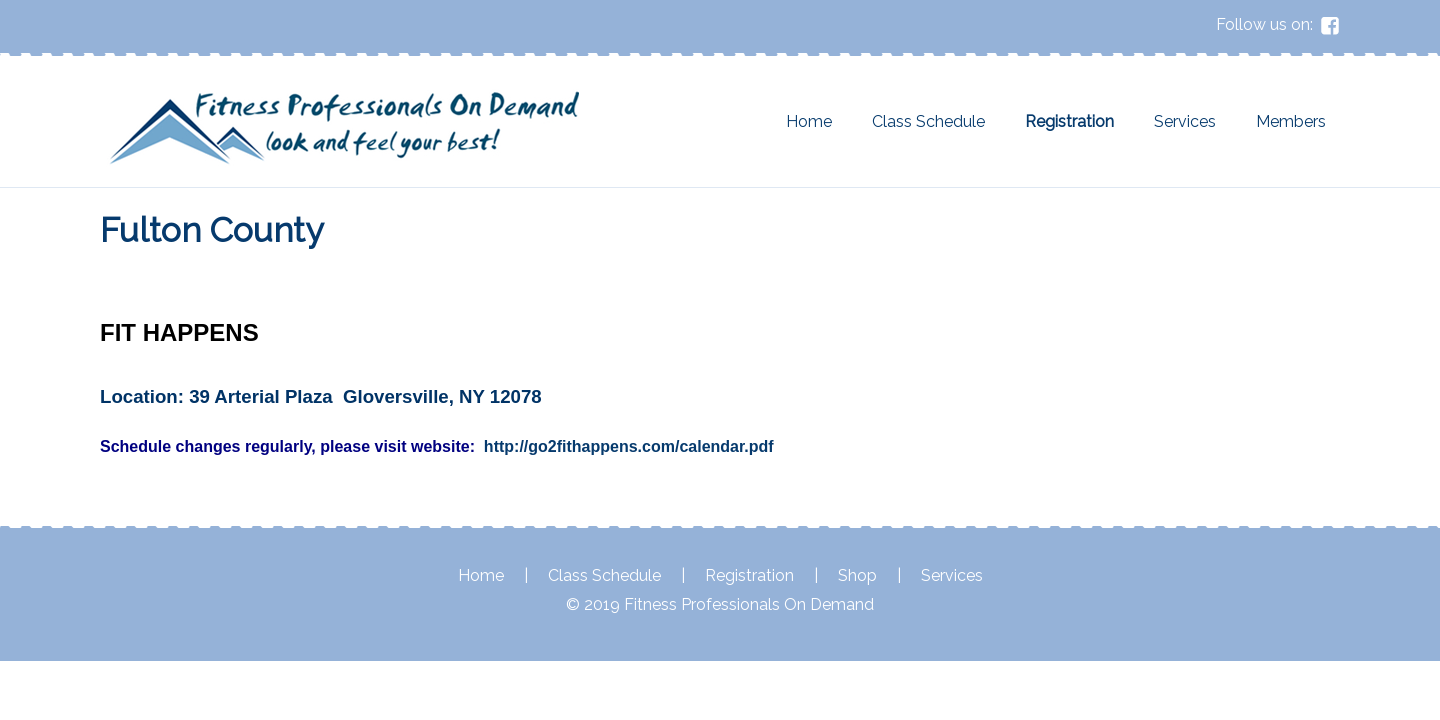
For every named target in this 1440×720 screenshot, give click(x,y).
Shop (857, 575)
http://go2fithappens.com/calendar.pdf (629, 446)
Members (1291, 121)
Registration (1069, 121)
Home (809, 121)
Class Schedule (928, 121)
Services (1185, 121)
